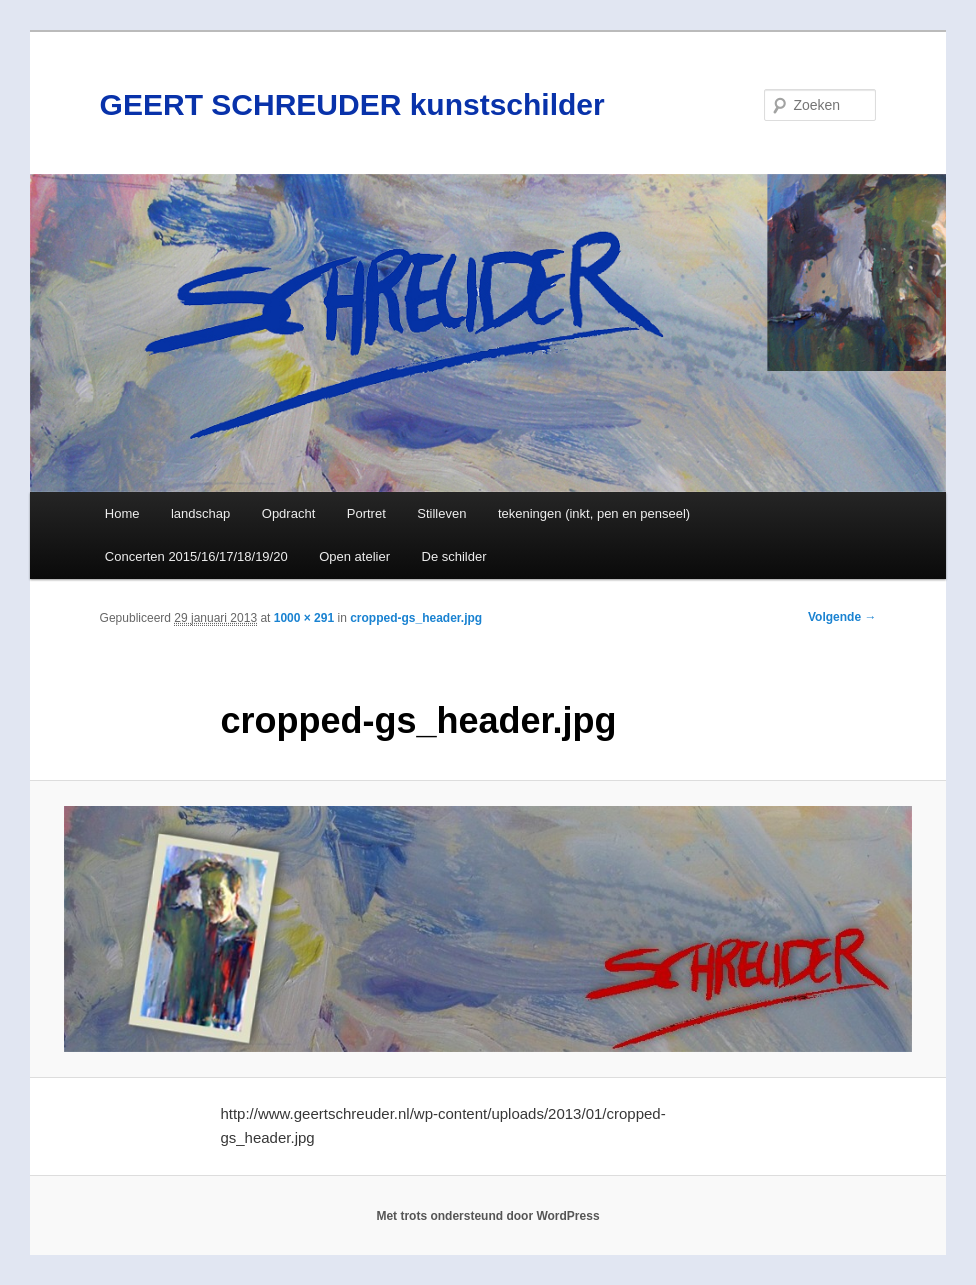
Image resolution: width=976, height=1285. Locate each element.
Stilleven (441, 513)
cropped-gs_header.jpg (416, 618)
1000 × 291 (304, 618)
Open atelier (354, 556)
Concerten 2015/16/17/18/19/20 (196, 556)
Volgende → (842, 617)
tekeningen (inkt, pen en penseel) (594, 513)
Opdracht (288, 513)
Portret (366, 513)
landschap (200, 513)
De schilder (454, 556)
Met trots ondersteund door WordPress (487, 1216)
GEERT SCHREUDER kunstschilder (352, 104)
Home (122, 513)
